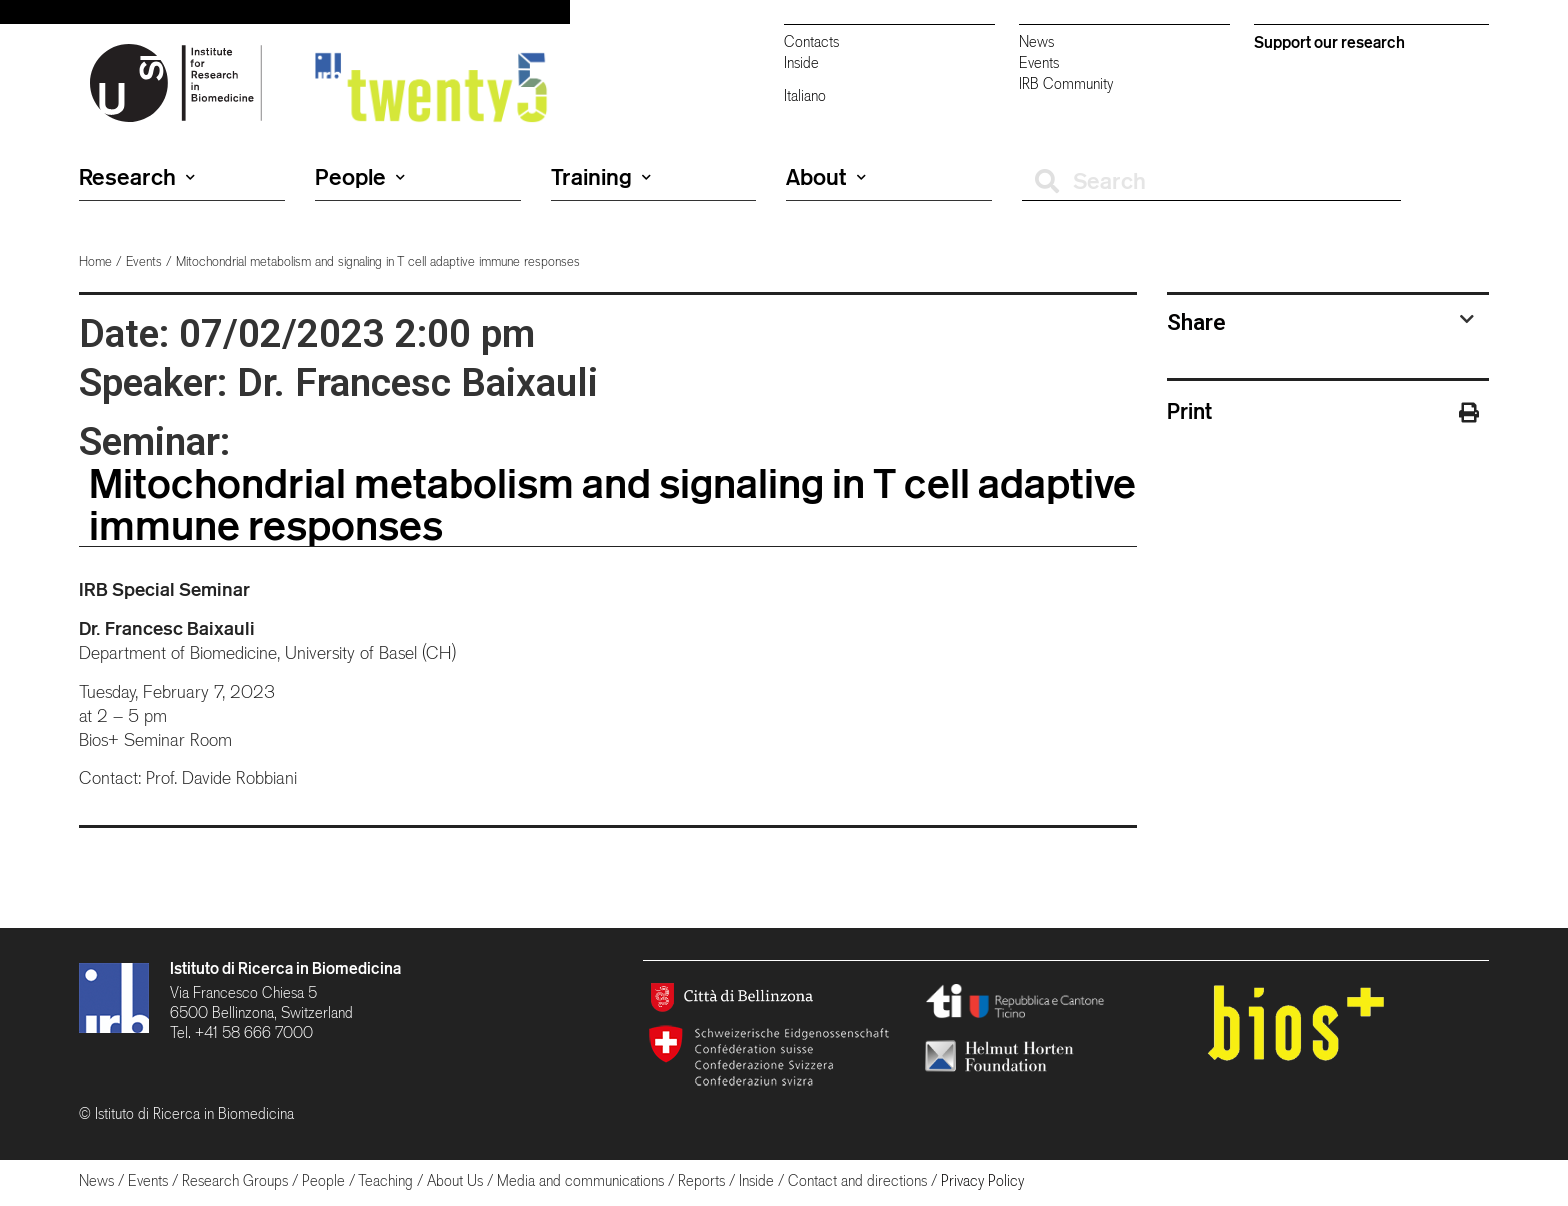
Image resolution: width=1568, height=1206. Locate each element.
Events (1039, 62)
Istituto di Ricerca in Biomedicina (285, 968)
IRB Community (1066, 83)
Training (601, 177)
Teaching (385, 1180)
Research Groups (235, 1180)
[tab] (1321, 322)
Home (95, 261)
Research (137, 177)
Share (1196, 322)
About (826, 177)
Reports (701, 1180)
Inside (801, 62)
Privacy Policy (982, 1180)
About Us (455, 1180)
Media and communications (580, 1180)
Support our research (1329, 42)
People (360, 177)
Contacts (811, 41)
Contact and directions (857, 1180)
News (1036, 41)
